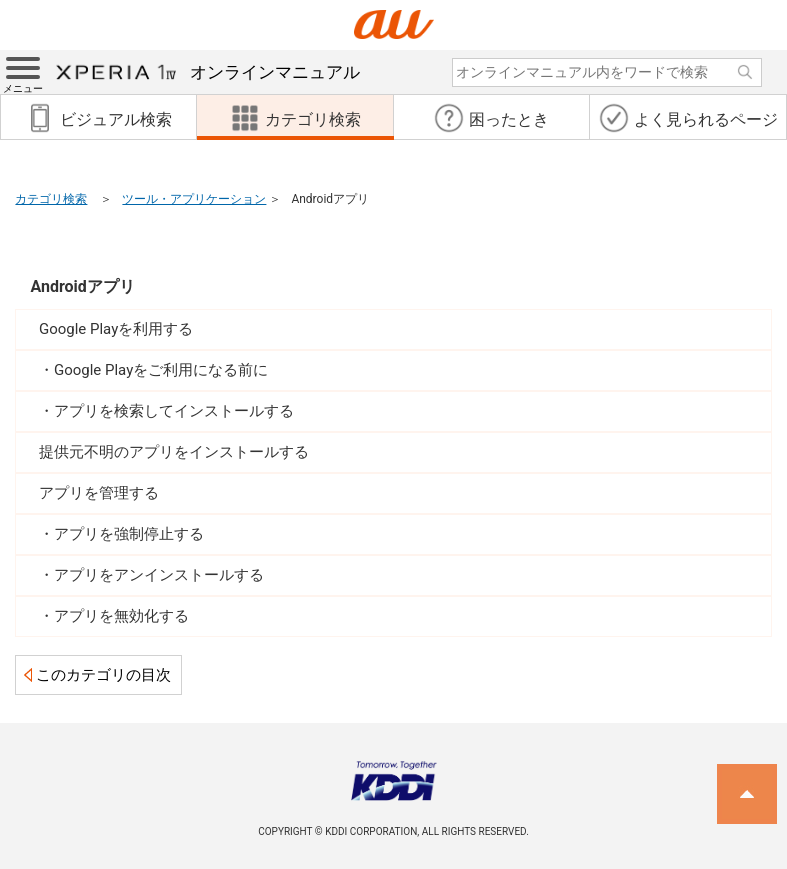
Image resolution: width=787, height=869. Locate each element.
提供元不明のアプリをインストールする (174, 452)
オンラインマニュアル (208, 72)
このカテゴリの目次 (103, 675)
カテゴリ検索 (51, 199)
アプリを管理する (99, 493)
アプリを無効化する (121, 616)
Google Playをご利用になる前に (161, 370)
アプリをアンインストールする (159, 575)
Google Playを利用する (116, 329)
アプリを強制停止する (129, 534)
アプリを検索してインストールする (174, 411)
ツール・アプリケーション (194, 199)
